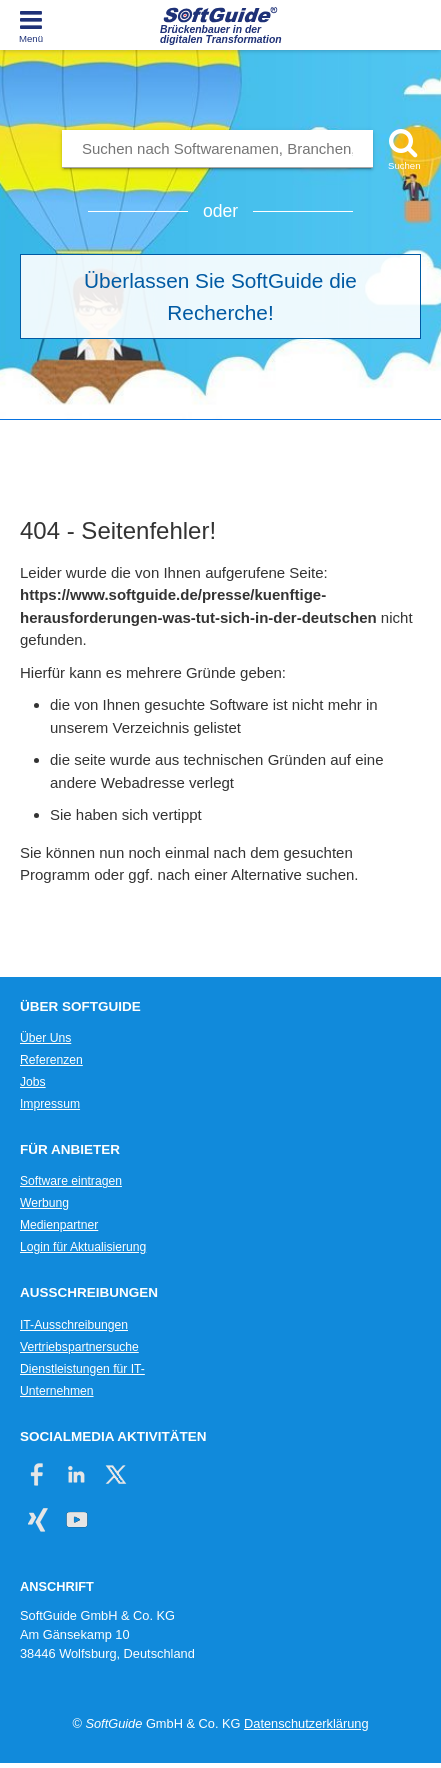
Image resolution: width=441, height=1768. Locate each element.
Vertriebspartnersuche (79, 1347)
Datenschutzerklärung (306, 1723)
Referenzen (51, 1060)
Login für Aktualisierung (83, 1247)
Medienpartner (59, 1225)
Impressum (50, 1104)
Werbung (44, 1203)
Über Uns (45, 1038)
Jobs (33, 1082)
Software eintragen (71, 1181)
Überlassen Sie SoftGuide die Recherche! (220, 296)
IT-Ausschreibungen (74, 1325)
